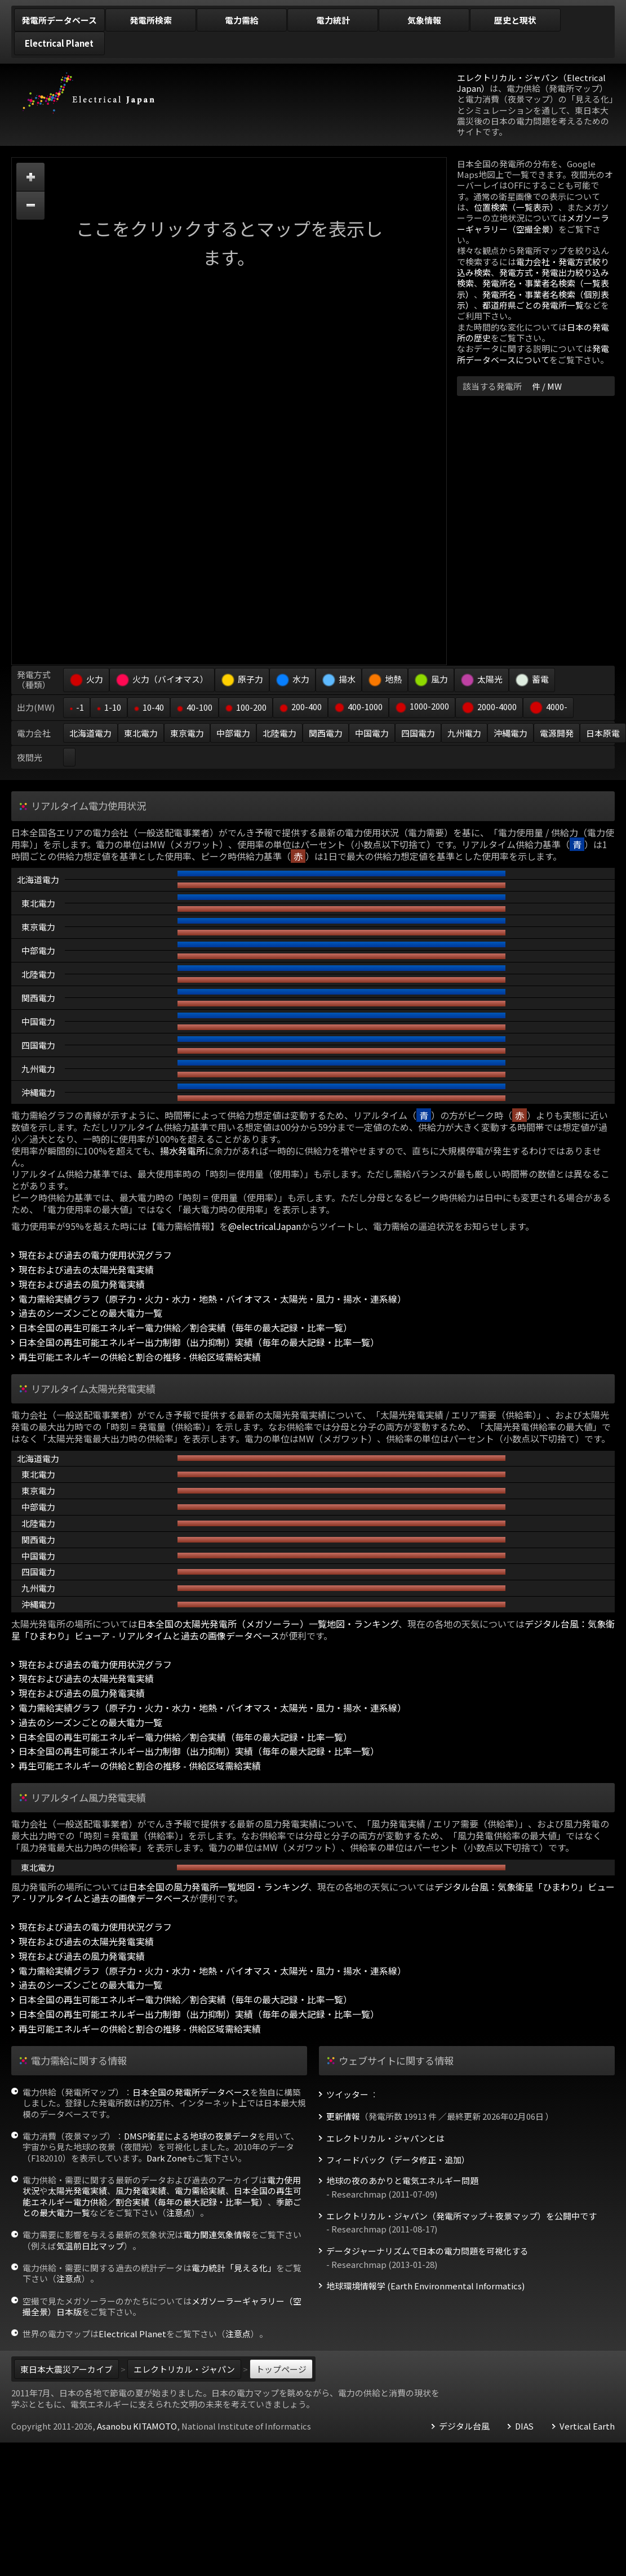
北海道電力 (90, 733)
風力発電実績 (141, 2190)
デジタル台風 (464, 2426)
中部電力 (233, 733)
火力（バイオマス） (162, 679)
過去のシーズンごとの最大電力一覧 (90, 1313)
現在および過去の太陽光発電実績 (86, 1269)
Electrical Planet (132, 2333)
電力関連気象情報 (217, 2234)
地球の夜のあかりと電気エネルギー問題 (402, 2181)
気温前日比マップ (90, 2246)
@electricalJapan (264, 1226)
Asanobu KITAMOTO (137, 2426)
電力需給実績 (200, 2190)
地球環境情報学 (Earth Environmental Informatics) (425, 2286)
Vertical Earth (587, 2426)
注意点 (179, 2212)
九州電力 (464, 733)
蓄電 (532, 679)
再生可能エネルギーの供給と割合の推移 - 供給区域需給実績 (140, 1357)
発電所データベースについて (533, 353)
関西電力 (326, 733)
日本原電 (603, 733)
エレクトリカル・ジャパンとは (385, 2138)
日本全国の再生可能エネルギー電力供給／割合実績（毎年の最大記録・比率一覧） (185, 1327)
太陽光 (481, 679)
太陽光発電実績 (77, 2190)
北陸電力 (279, 733)
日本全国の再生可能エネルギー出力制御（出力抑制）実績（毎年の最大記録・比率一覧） (199, 1342)
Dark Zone (166, 2158)
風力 (431, 679)
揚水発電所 (182, 1150)
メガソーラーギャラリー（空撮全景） (533, 223)
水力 (292, 679)
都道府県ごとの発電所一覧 (533, 305)
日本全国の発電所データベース (191, 2092)
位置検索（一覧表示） (516, 207)
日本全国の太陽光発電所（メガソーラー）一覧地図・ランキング (267, 1623)
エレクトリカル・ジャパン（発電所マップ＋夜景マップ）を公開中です (461, 2216)
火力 (86, 679)
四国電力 (418, 733)
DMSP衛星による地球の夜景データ (190, 2136)
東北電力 (141, 733)
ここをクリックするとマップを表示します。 (229, 242)
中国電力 (372, 733)
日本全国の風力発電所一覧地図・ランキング (218, 1886)
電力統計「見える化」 (234, 2268)
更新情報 (343, 2116)
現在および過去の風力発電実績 (82, 1284)
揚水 (339, 679)
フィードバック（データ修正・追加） (398, 2160)
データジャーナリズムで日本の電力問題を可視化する (427, 2251)
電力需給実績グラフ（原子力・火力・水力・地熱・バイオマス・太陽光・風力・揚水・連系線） (212, 1299)
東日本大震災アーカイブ (66, 2369)
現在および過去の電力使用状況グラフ (95, 1255)
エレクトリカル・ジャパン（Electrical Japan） (531, 83)
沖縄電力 (510, 733)
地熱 (385, 679)
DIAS (524, 2426)
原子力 (242, 679)
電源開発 (557, 733)
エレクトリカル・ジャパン (184, 2369)
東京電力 (187, 733)
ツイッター (347, 2094)
